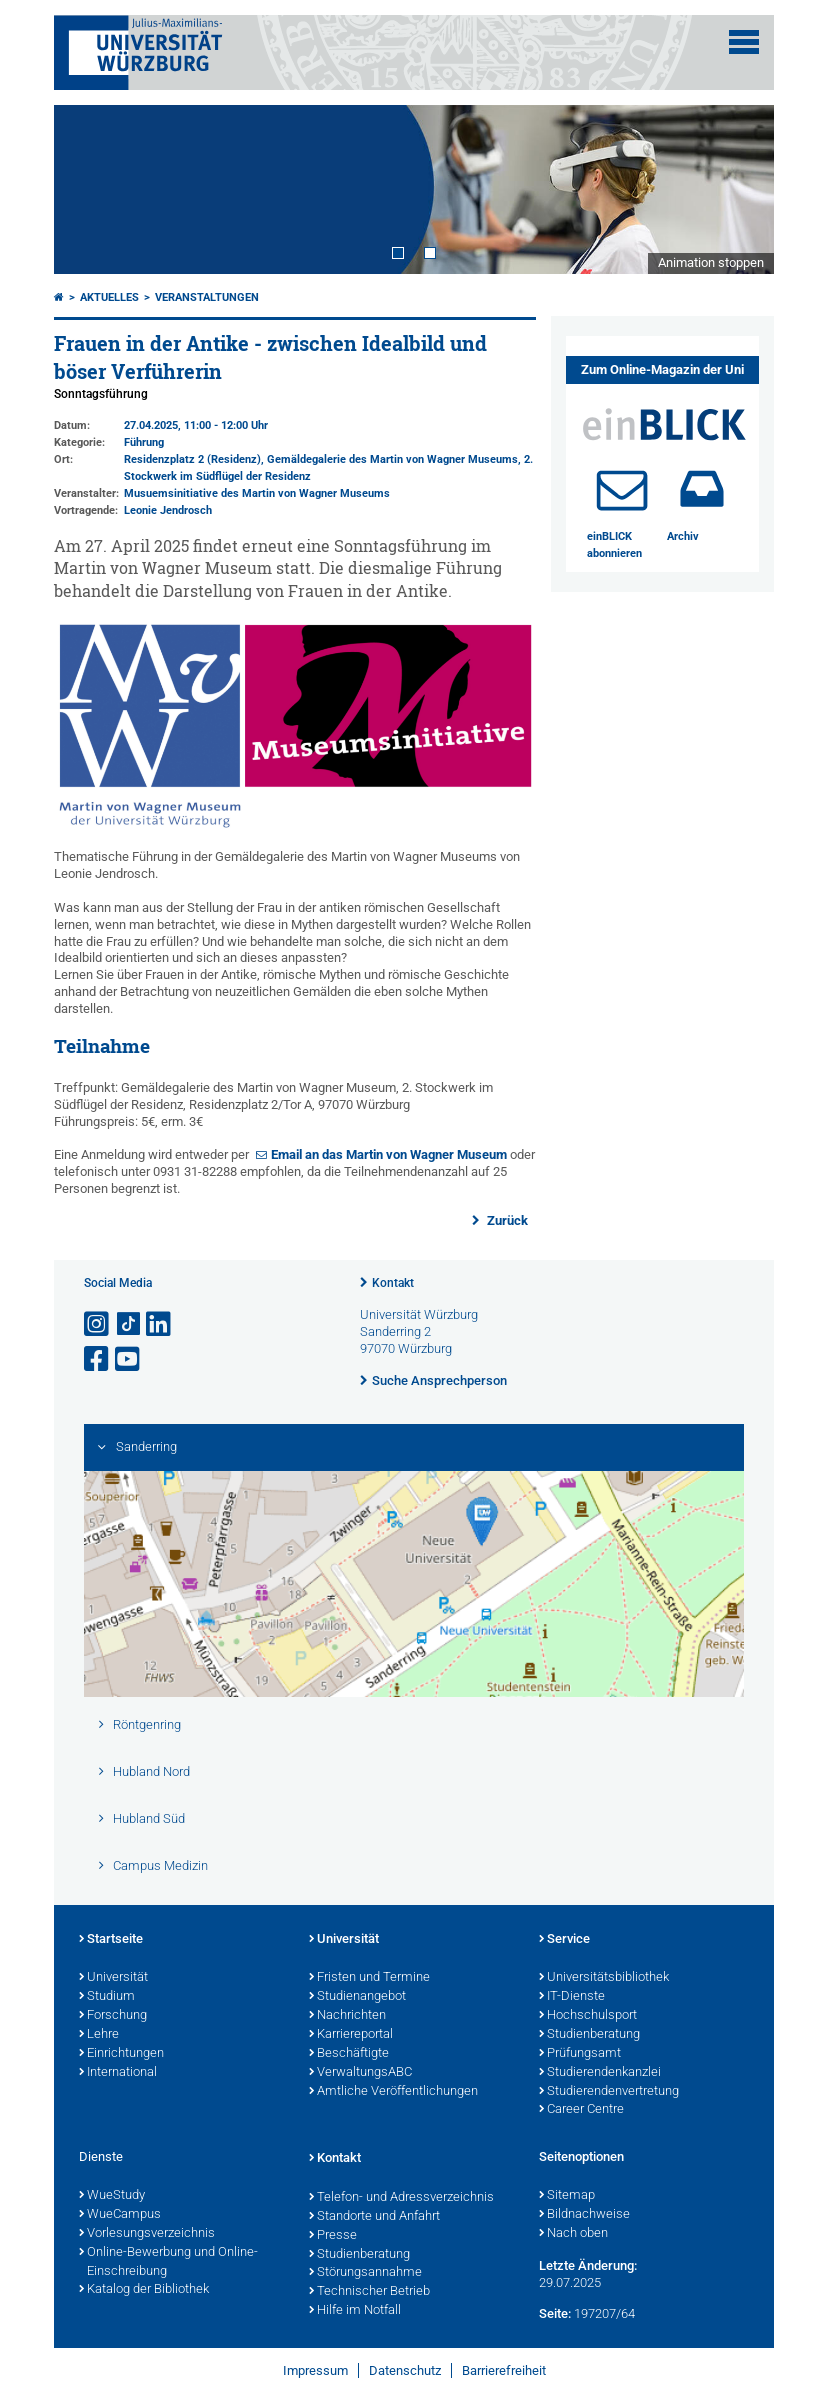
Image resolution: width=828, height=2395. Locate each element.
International (118, 2073)
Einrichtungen (121, 2054)
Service (564, 1940)
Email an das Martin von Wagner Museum (389, 1154)
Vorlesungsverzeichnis (147, 2234)
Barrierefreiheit (504, 2370)
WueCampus (120, 2215)
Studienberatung (589, 2035)
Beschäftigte (349, 2054)
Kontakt (393, 1283)
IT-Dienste (572, 1997)
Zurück (506, 1220)
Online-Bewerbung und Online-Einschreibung (168, 2262)
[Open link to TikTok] (129, 1324)
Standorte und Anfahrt (374, 2217)
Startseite (111, 1940)
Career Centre (581, 2110)
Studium (107, 1997)
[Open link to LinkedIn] (160, 1324)
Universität (113, 1978)
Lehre (99, 2035)
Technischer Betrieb (369, 2292)
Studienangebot (357, 1997)
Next (739, 189)
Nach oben (573, 2234)
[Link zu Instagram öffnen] (98, 1324)
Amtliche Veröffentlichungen (393, 2092)
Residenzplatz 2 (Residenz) (192, 459)
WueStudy (112, 2196)
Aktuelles (109, 297)
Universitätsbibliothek (604, 1978)
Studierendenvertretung (609, 2092)
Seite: (555, 2313)
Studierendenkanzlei (600, 2073)
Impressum (315, 2370)
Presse (333, 2236)
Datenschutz (405, 2370)
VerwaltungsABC (360, 2073)
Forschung (113, 2016)
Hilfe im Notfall (355, 2311)
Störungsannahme (365, 2273)
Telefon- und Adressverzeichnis (401, 2198)
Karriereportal (351, 2035)
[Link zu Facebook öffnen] (98, 1359)
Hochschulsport (588, 2016)
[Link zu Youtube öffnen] (129, 1359)
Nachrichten (347, 2016)
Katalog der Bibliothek (144, 2290)
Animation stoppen (711, 262)
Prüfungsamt (580, 2054)
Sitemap (567, 2196)
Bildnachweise (584, 2215)
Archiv (683, 536)
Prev (89, 189)
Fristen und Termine (369, 1978)
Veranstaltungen (207, 297)
